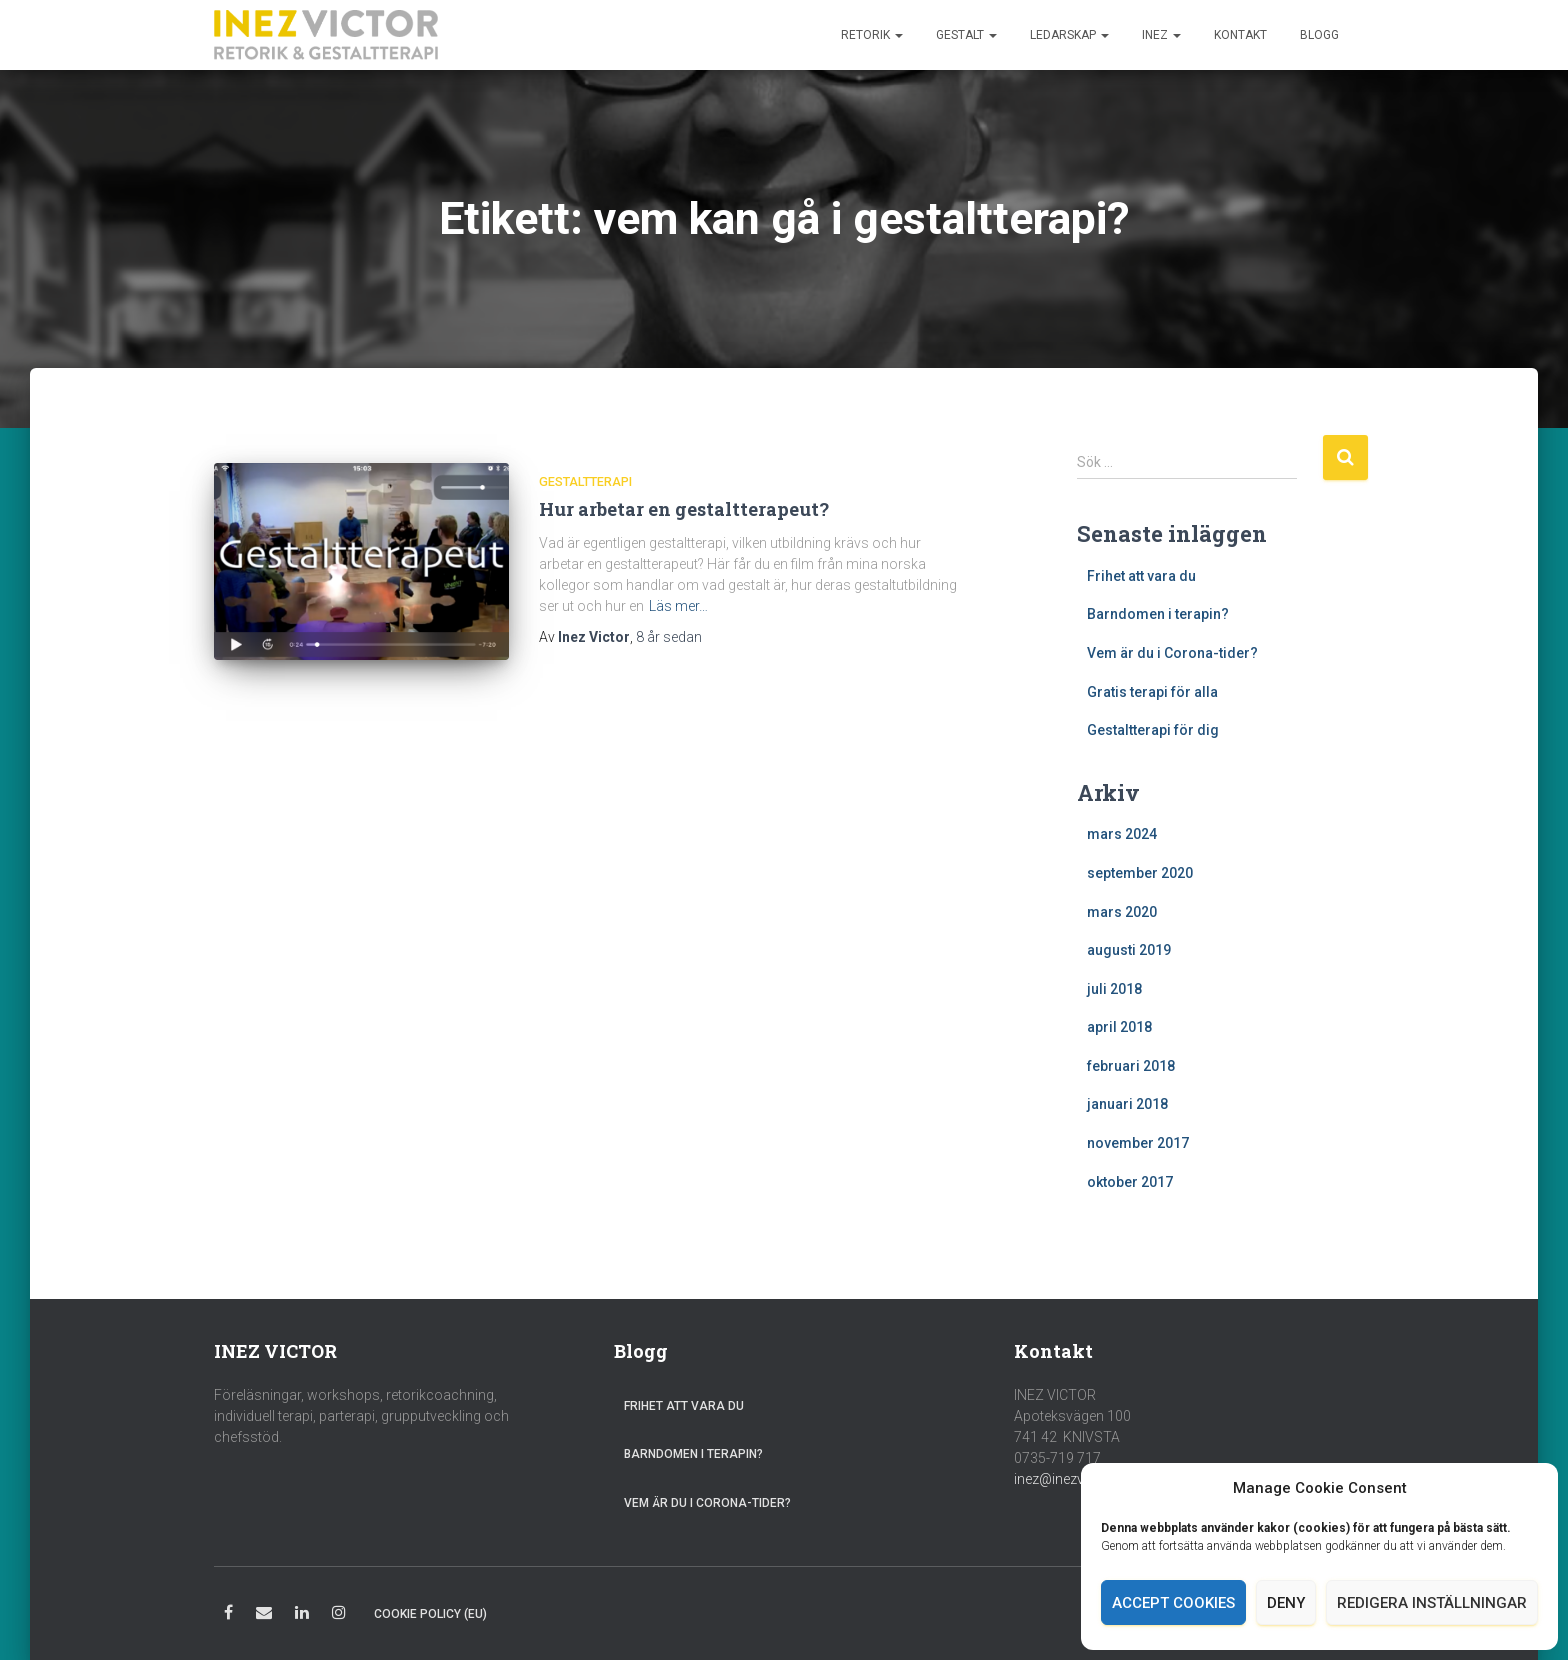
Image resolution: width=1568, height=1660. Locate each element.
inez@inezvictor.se (1072, 1479)
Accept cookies (1173, 1603)
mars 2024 (1122, 834)
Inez (1161, 35)
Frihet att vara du (1141, 576)
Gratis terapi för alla (1152, 692)
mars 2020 (1122, 912)
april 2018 (1119, 1027)
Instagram (339, 1615)
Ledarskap (1069, 35)
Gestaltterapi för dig (1153, 730)
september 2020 (1140, 873)
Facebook (228, 1615)
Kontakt (1240, 35)
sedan (669, 637)
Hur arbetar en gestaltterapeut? (684, 509)
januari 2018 (1127, 1104)
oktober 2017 (1130, 1182)
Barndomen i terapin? (1158, 614)
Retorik (872, 35)
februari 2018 (1131, 1066)
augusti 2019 (1129, 950)
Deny (1286, 1603)
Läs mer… (678, 606)
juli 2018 (1114, 989)
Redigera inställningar (1432, 1603)
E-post (264, 1615)
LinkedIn (302, 1615)
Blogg (1319, 35)
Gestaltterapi (585, 481)
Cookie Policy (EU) (430, 1614)
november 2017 (1138, 1143)
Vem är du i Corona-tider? (1172, 653)
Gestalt (966, 35)
